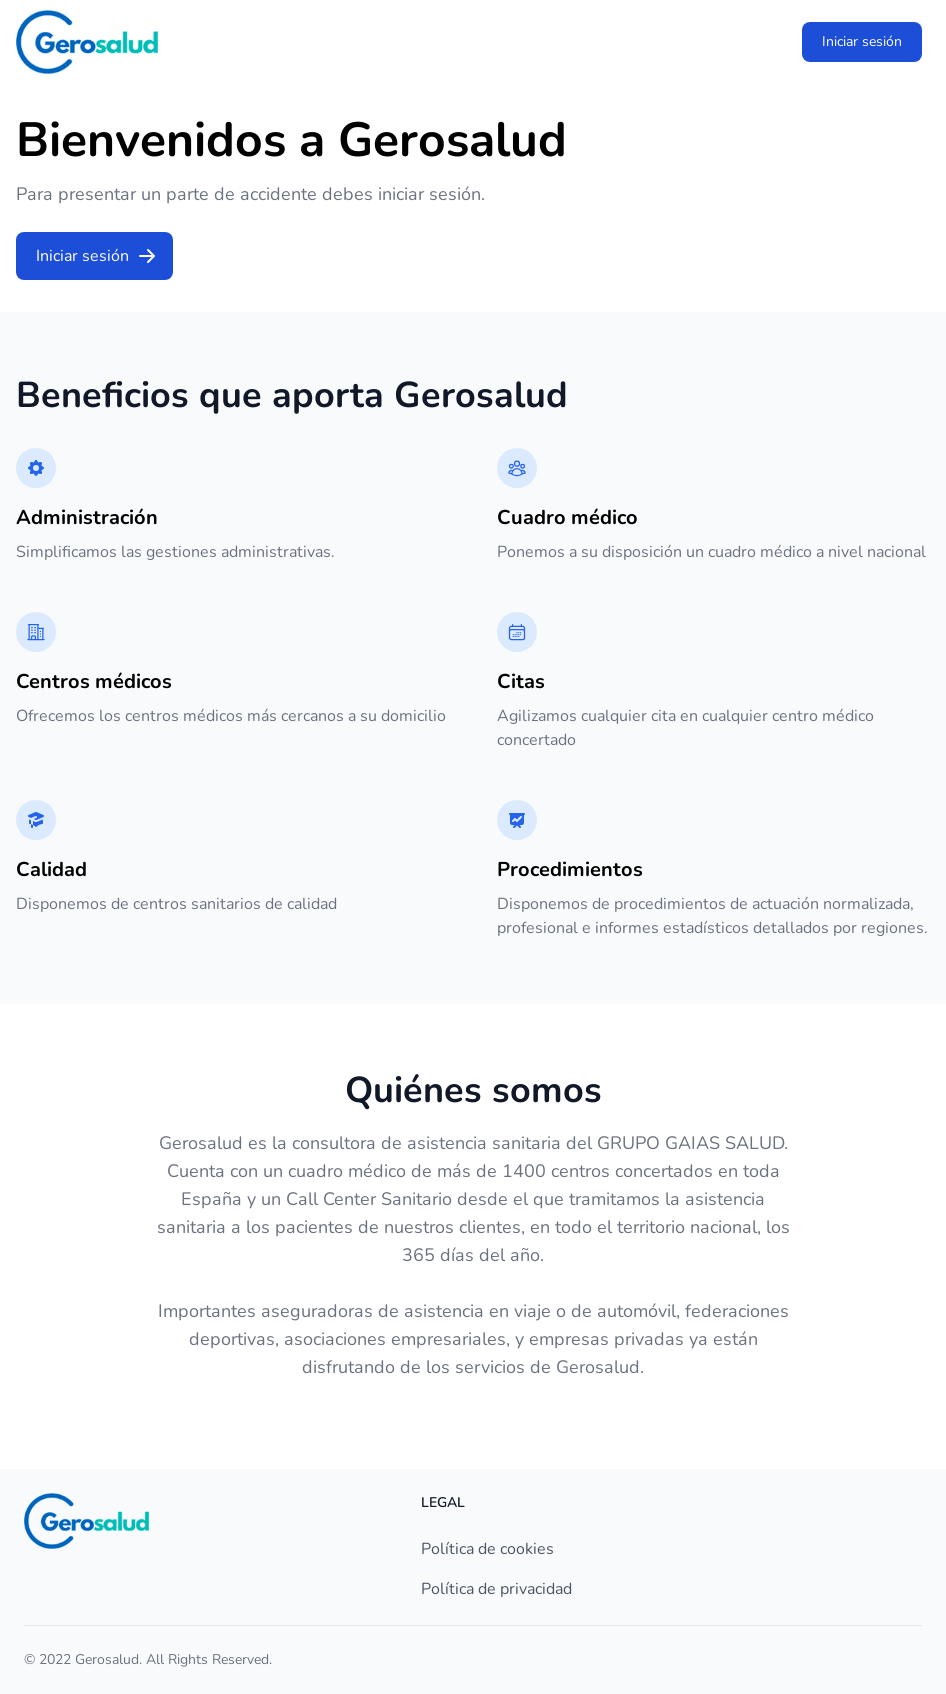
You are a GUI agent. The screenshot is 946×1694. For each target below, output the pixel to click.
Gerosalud (107, 1659)
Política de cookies (487, 1549)
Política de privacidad (496, 1589)
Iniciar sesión (862, 41)
